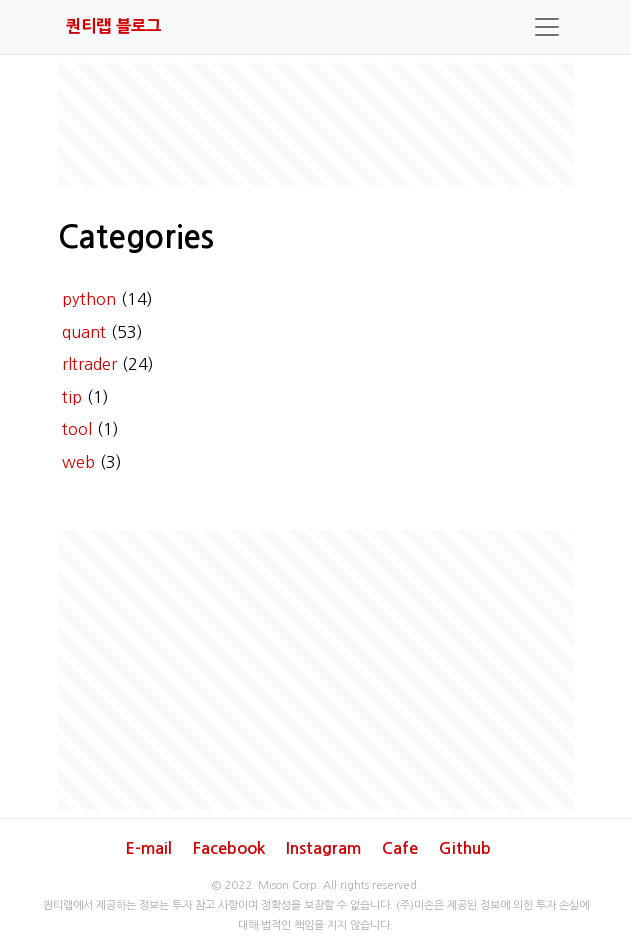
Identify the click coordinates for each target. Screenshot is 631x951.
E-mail (148, 848)
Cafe (400, 848)
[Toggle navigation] (547, 27)
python (89, 299)
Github (465, 848)
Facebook (229, 848)
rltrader (89, 364)
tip (72, 397)
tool (77, 429)
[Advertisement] (316, 125)
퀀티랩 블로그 (113, 26)
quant (84, 332)
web (78, 462)
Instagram (323, 848)
